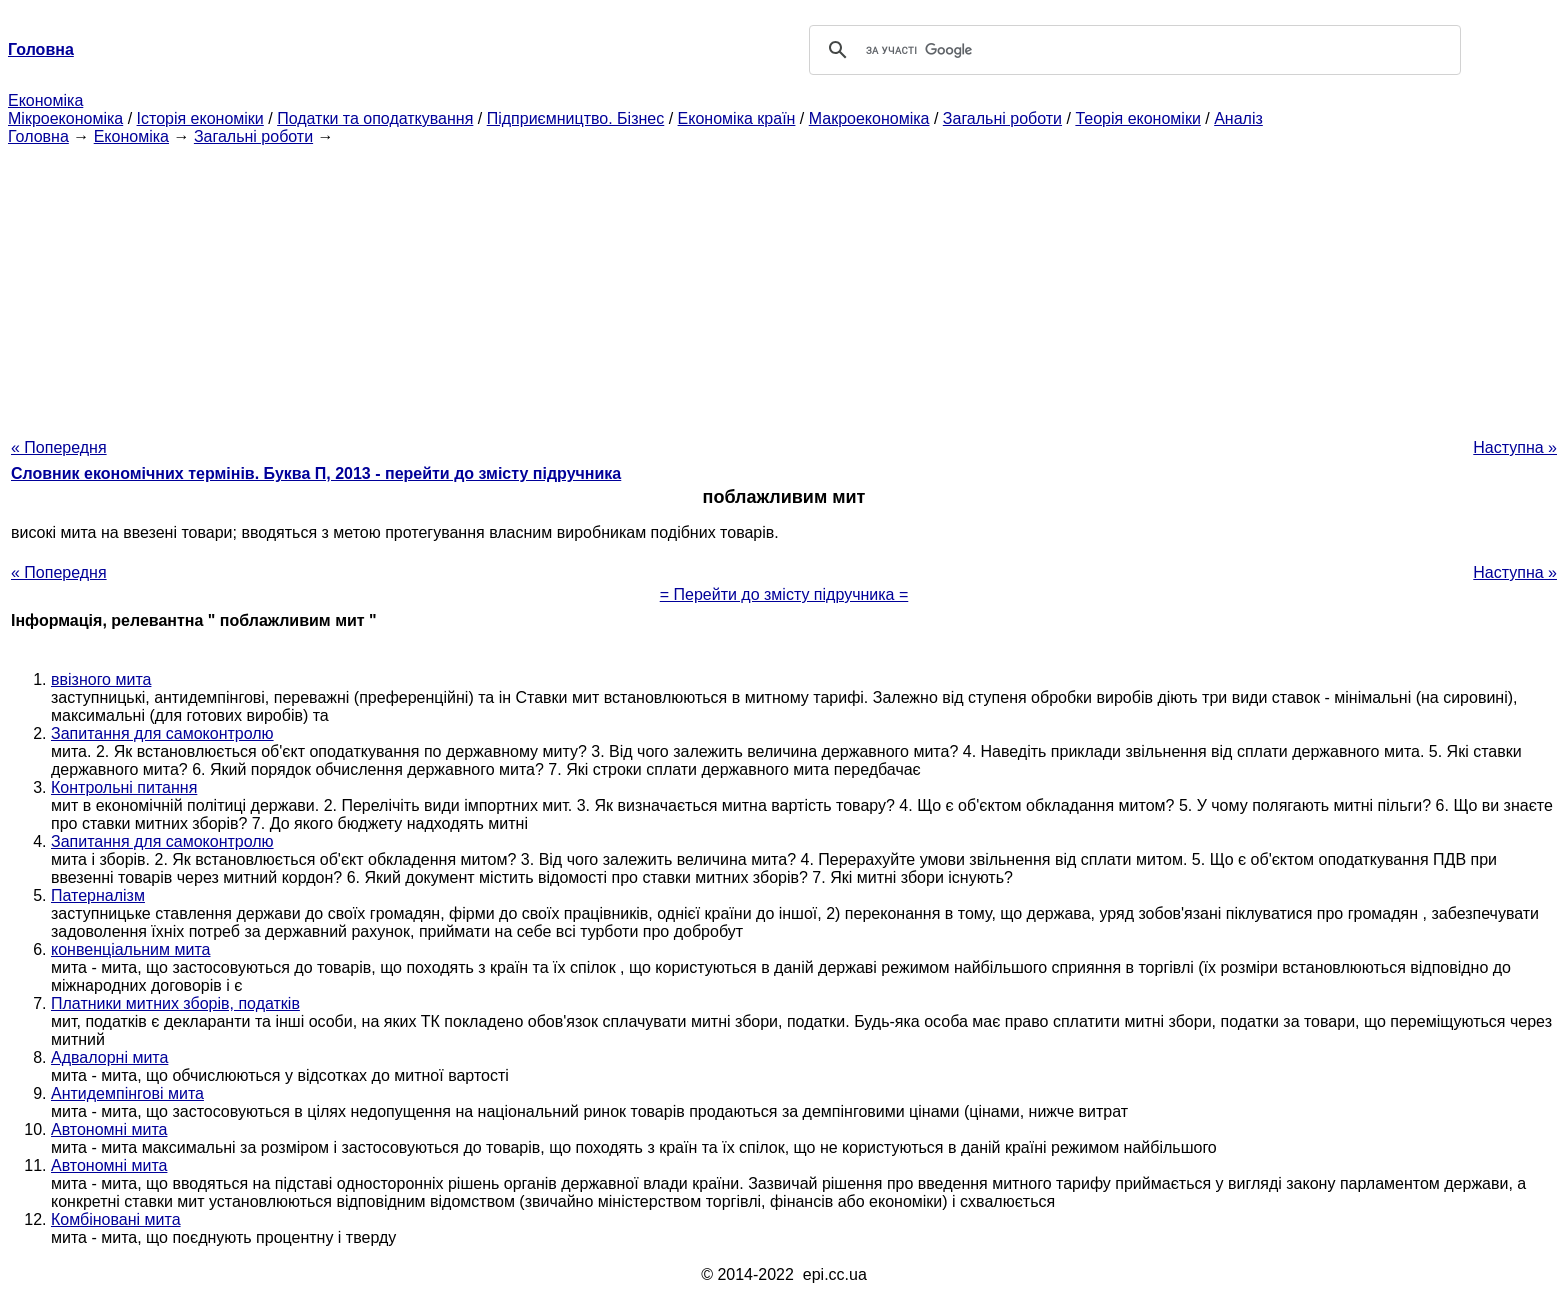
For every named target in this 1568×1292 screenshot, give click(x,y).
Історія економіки (200, 118)
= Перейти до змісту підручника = (784, 594)
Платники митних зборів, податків (175, 1003)
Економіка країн (737, 118)
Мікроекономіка (65, 118)
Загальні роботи (1002, 118)
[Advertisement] (784, 286)
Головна (38, 136)
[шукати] (1132, 50)
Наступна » (1515, 447)
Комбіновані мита (116, 1219)
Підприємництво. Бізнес (576, 118)
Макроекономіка (869, 118)
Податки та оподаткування (375, 118)
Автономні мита (109, 1129)
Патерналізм (98, 895)
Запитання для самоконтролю (162, 733)
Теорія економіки (1137, 118)
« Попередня (59, 447)
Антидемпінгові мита (127, 1093)
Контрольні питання (124, 787)
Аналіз (1238, 118)
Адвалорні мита (109, 1057)
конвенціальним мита (130, 949)
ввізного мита (101, 679)
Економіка (45, 100)
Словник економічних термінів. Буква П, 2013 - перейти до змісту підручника (316, 473)
